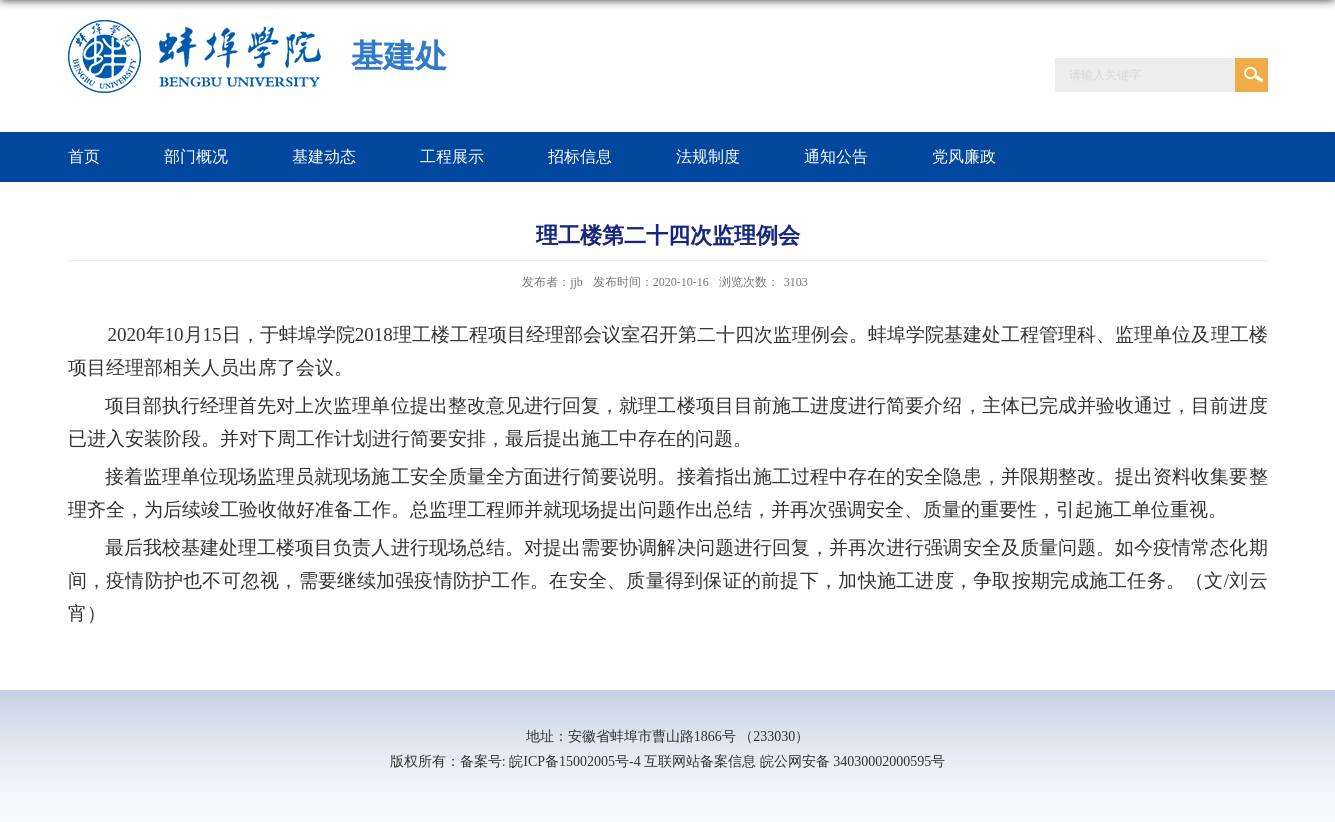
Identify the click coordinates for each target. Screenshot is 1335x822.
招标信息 (580, 156)
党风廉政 (964, 156)
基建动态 (324, 156)
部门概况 (196, 156)
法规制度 (708, 156)
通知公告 (836, 156)
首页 (84, 156)
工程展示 (452, 156)
